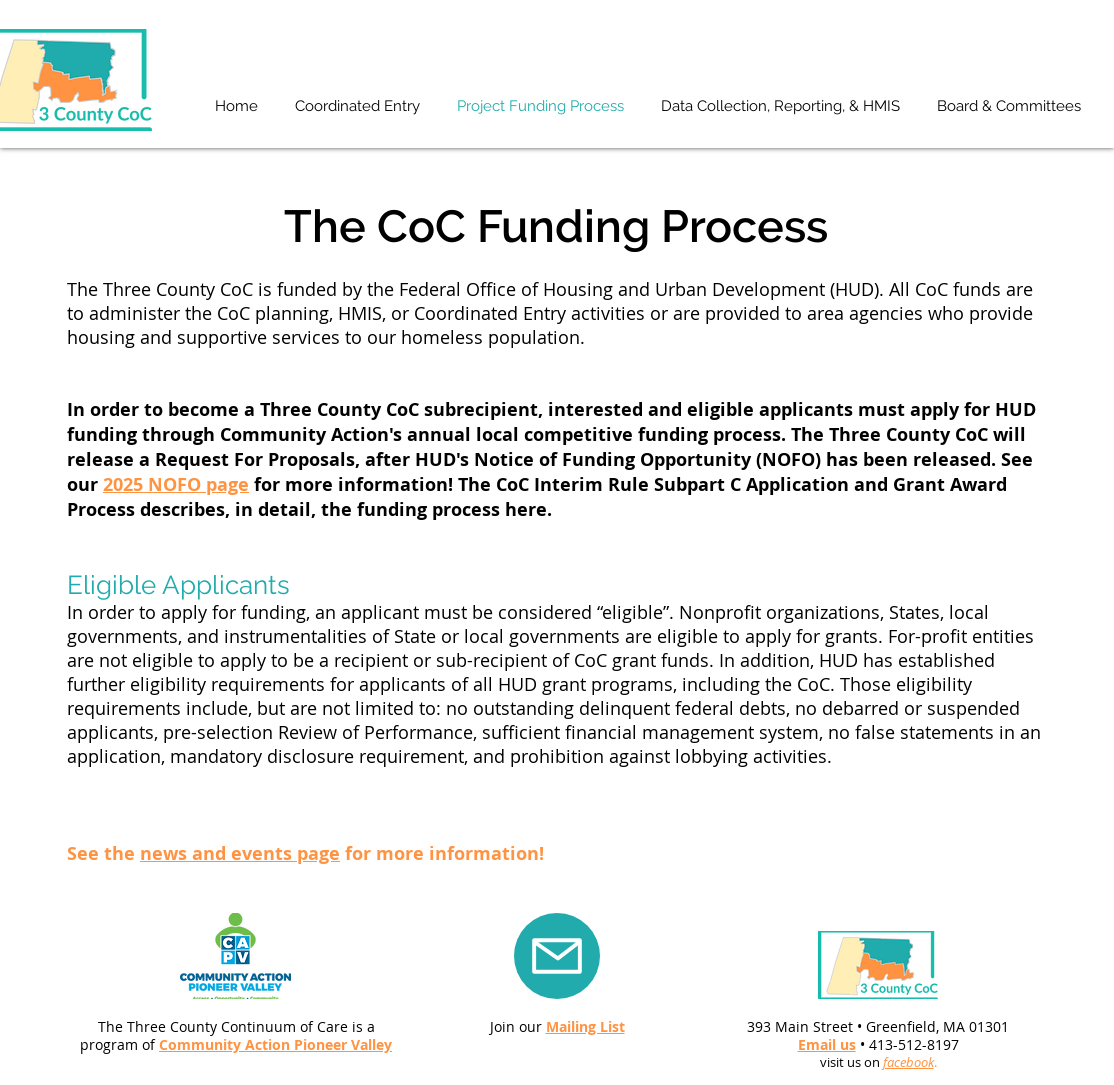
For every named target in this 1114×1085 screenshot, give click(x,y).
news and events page (240, 853)
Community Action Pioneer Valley (275, 1044)
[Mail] (557, 956)
